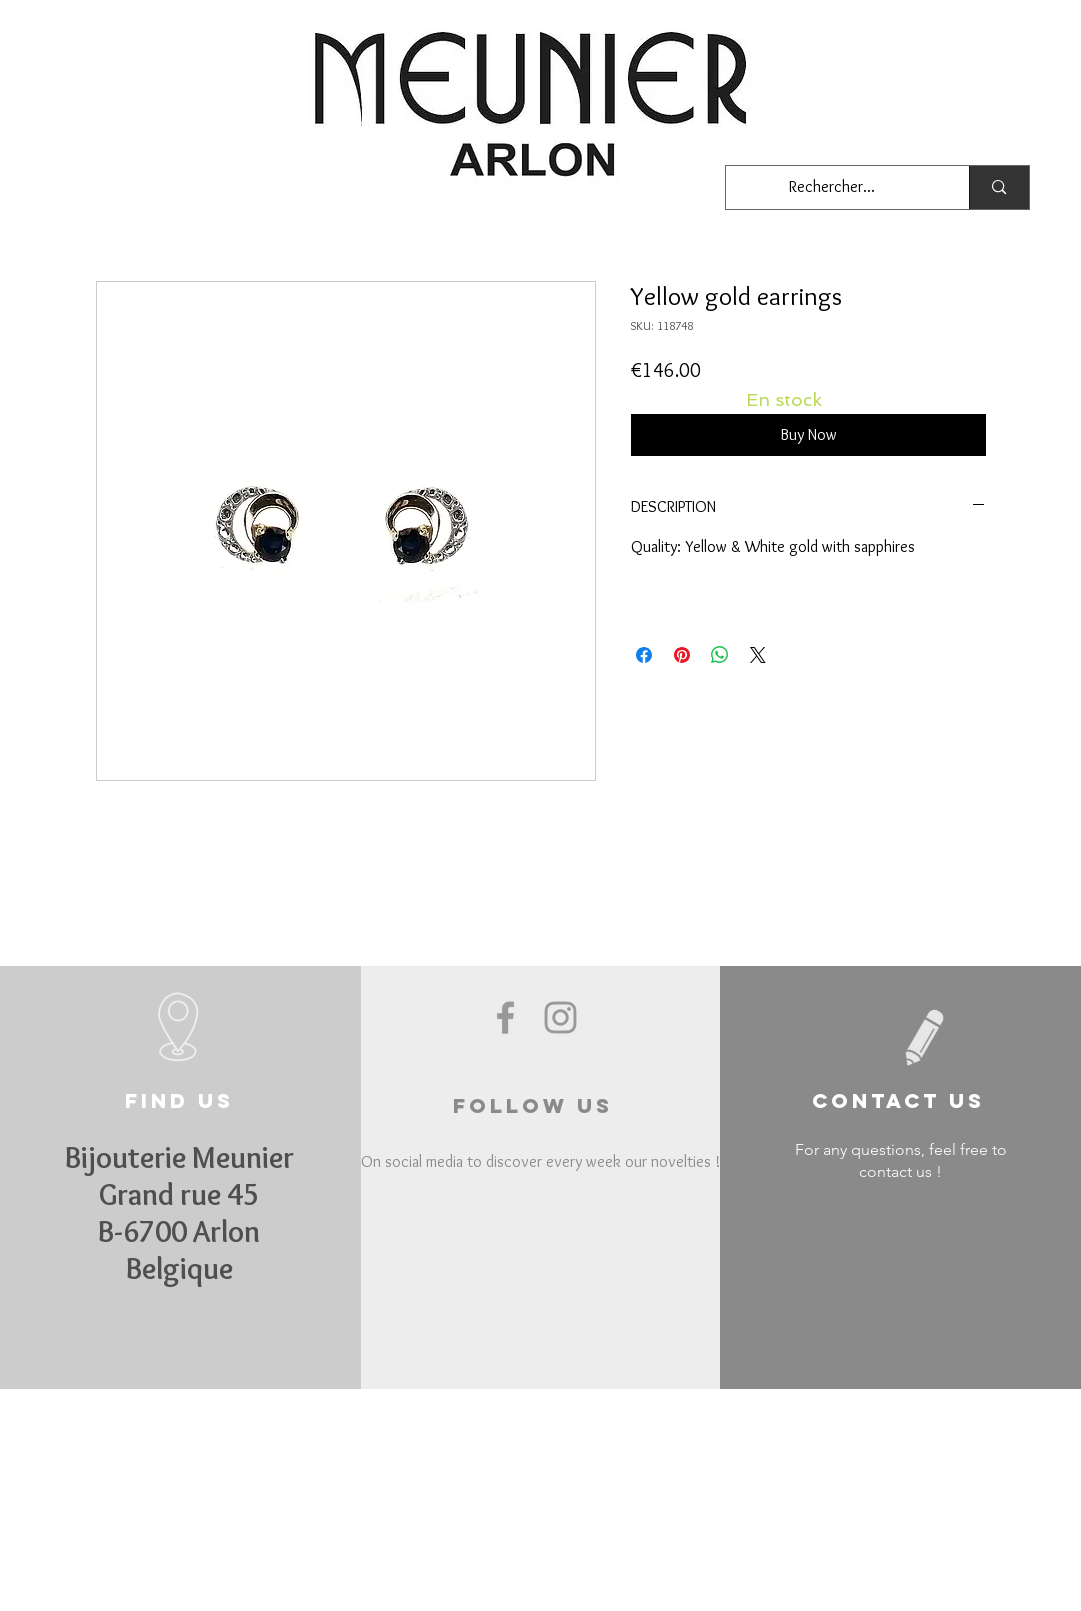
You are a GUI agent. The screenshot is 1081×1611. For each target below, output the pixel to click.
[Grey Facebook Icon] (505, 1017)
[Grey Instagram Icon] (560, 1017)
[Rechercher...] (833, 187)
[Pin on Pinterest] (682, 655)
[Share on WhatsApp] (720, 655)
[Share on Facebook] (644, 655)
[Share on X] (758, 655)
